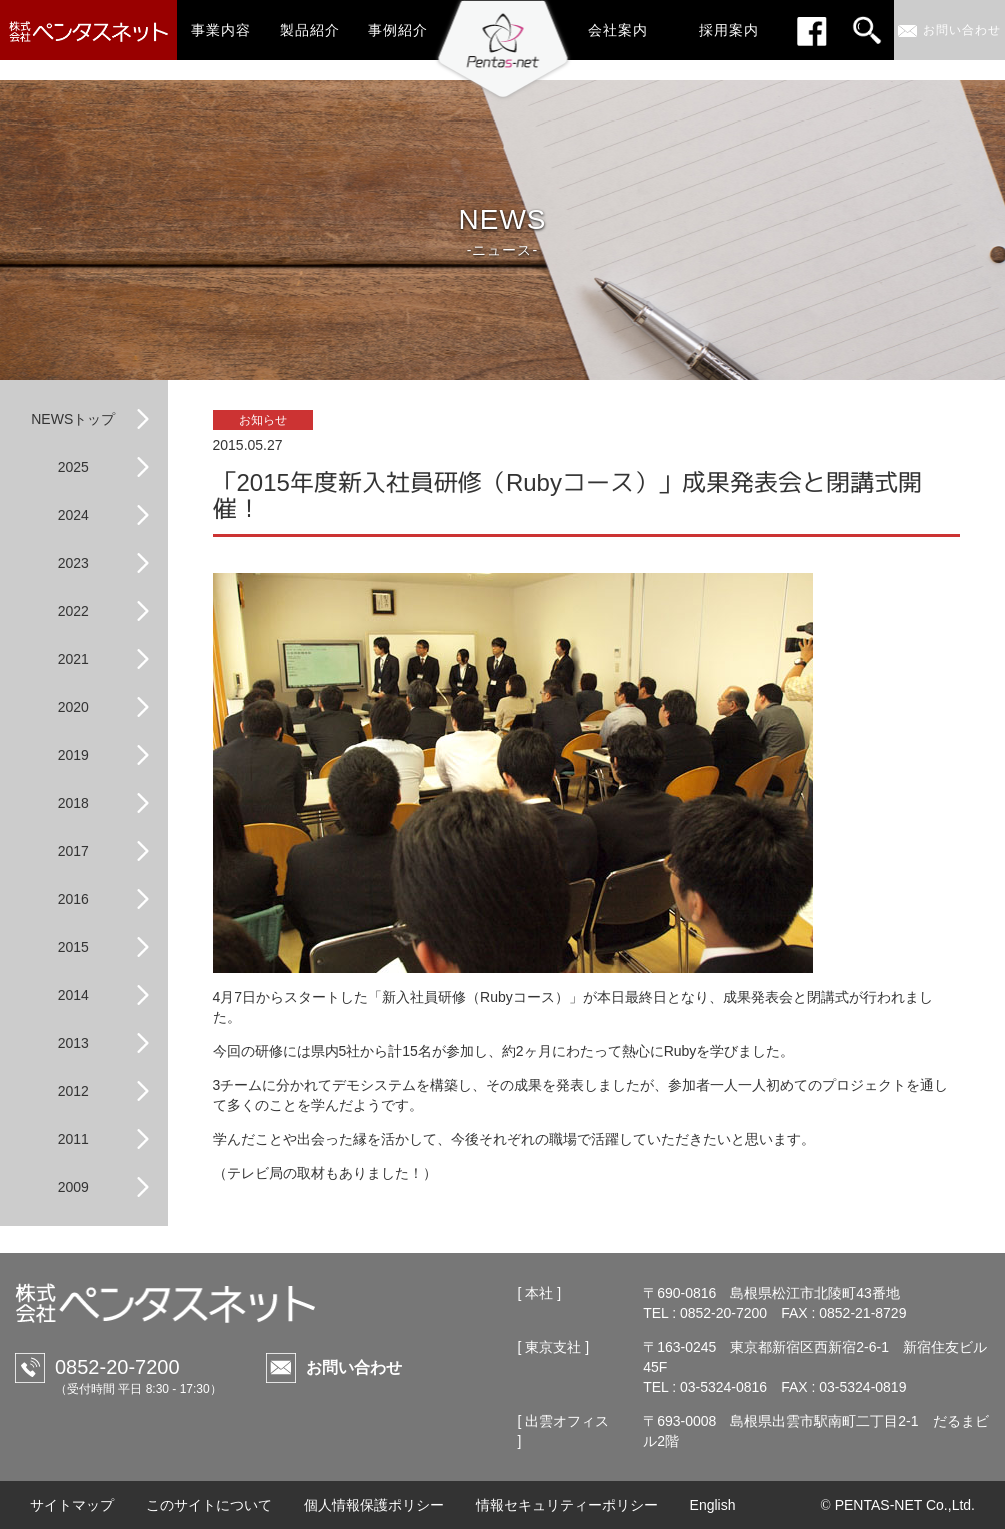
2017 (73, 851)
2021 (73, 659)
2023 (73, 563)
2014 (73, 995)
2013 (73, 1043)
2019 (73, 755)
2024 (73, 515)
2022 (73, 611)
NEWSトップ (73, 419)
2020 (73, 707)
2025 (73, 467)
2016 (73, 899)
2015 (73, 947)
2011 (73, 1139)
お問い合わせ (354, 1367)
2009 (73, 1187)
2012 (73, 1091)
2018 (73, 803)
